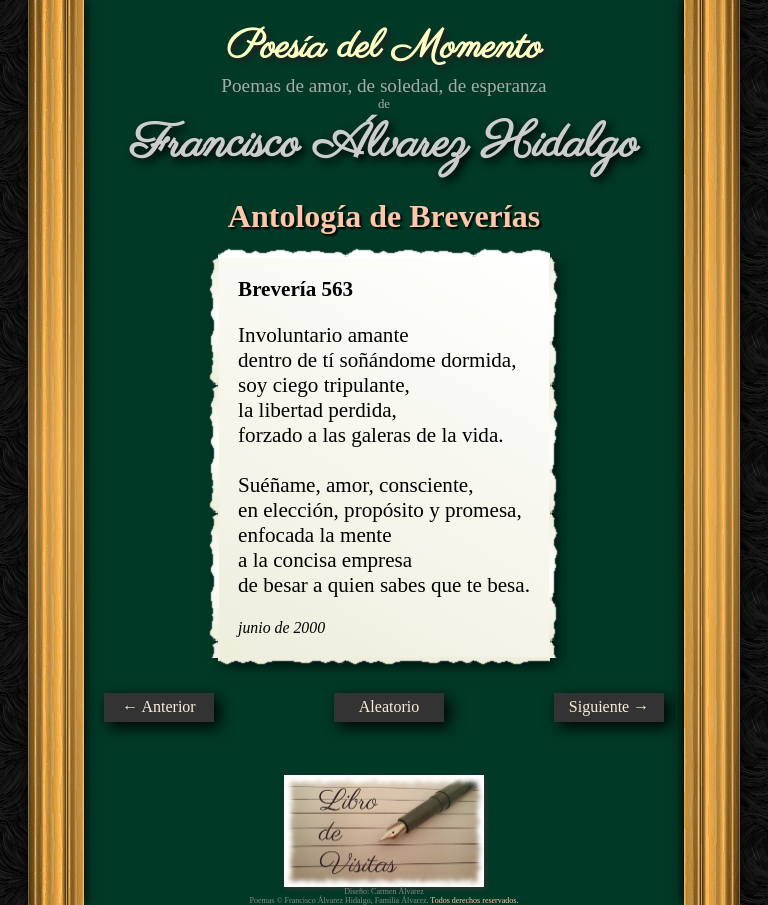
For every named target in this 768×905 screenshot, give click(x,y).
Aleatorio (389, 706)
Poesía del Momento (384, 47)
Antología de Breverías (384, 216)
